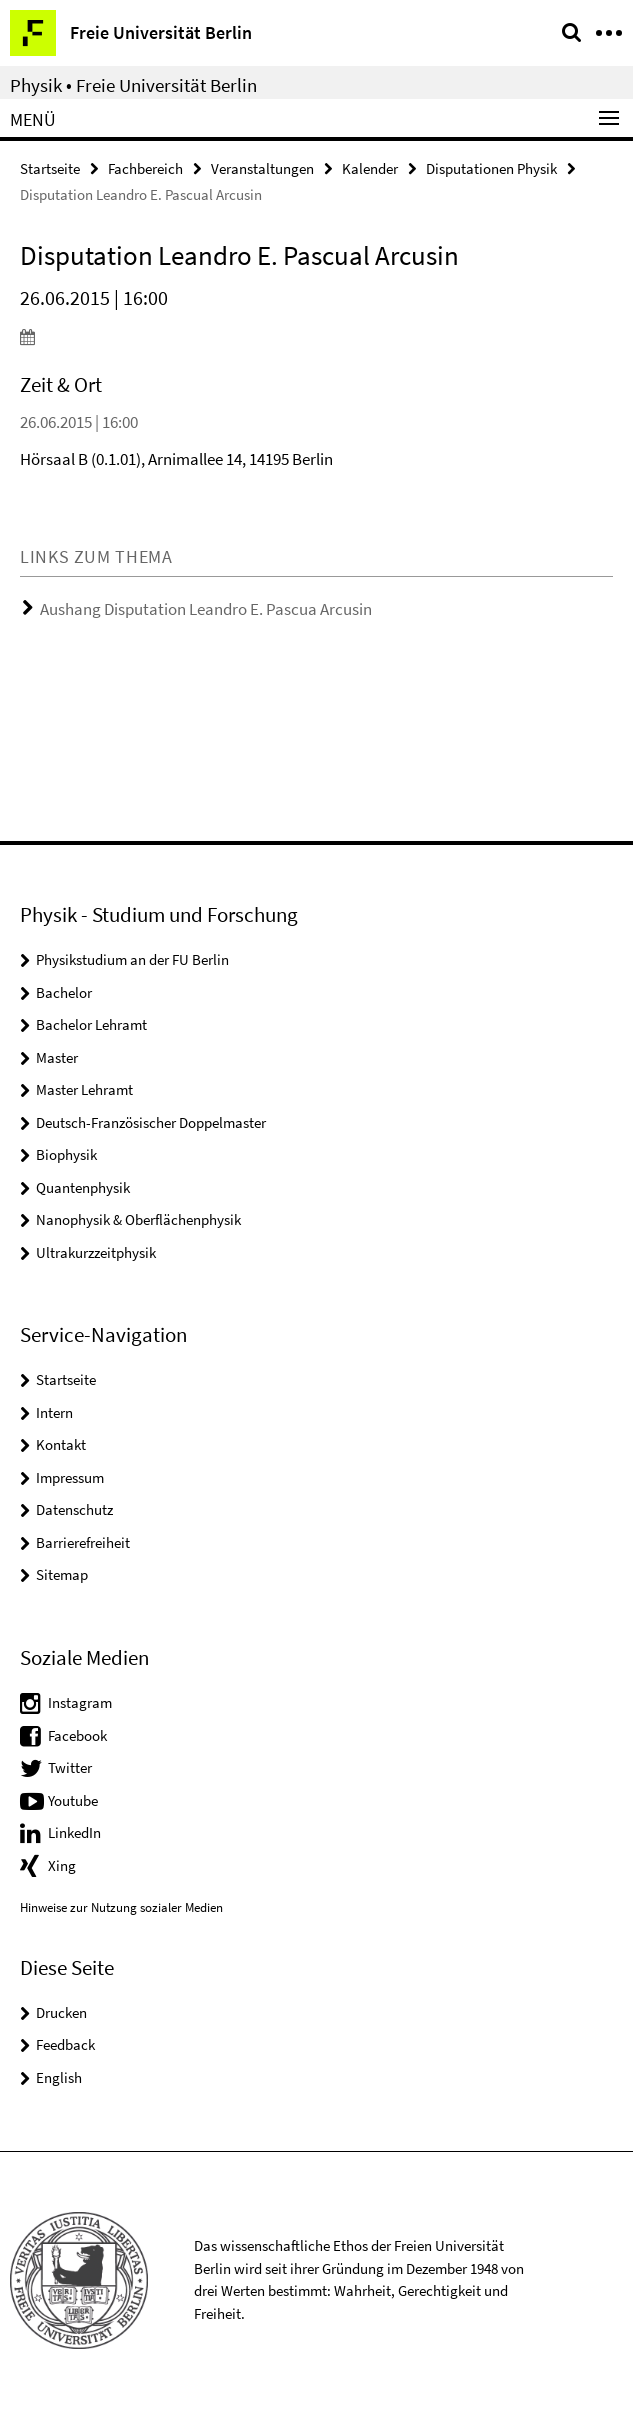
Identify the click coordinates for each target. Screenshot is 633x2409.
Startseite (50, 168)
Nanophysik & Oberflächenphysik (138, 1219)
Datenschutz (74, 1509)
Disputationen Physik (491, 168)
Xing (62, 1865)
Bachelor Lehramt (91, 1024)
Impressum (70, 1477)
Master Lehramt (84, 1089)
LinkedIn (74, 1832)
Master (57, 1057)
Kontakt (61, 1444)
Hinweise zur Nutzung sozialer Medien (121, 1907)
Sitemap (62, 1574)
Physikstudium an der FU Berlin (132, 959)
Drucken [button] (61, 2012)
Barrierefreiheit (83, 1542)
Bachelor (64, 992)
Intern (54, 1412)
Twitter (70, 1767)
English (59, 2077)
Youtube (73, 1800)
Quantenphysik (83, 1187)
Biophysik (66, 1154)
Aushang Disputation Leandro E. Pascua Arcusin (206, 609)
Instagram (80, 1702)
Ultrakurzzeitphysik (96, 1252)
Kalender (370, 168)
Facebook (77, 1735)
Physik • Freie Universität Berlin (133, 85)
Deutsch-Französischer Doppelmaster (151, 1122)
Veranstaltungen (262, 168)
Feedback (65, 2044)
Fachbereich (145, 168)
